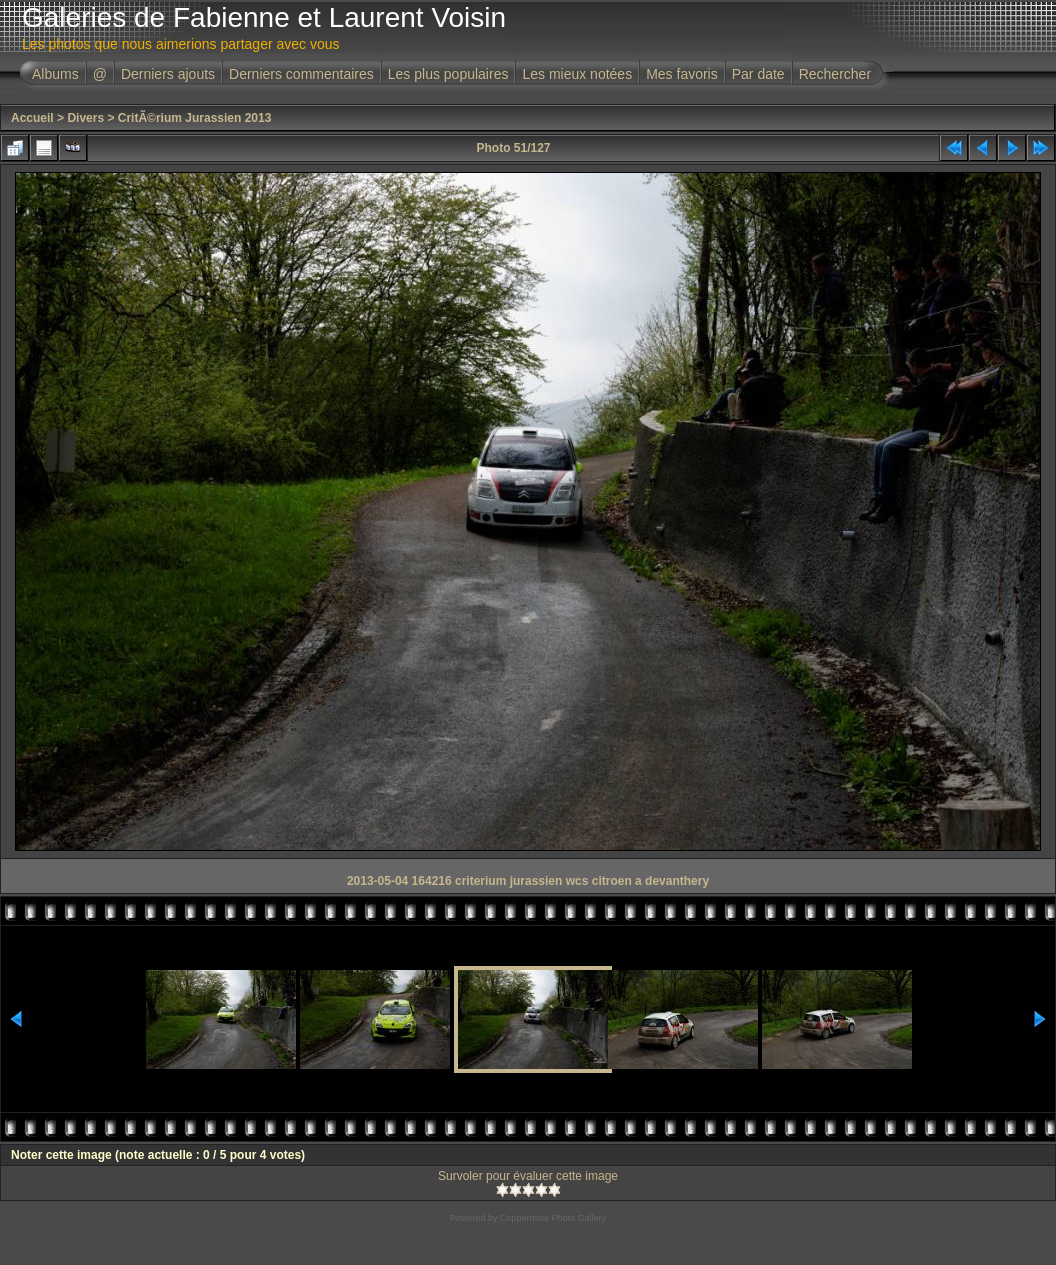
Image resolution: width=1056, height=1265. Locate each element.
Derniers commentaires (301, 74)
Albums (55, 74)
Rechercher (835, 74)
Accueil (32, 118)
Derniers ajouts (168, 74)
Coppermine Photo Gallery (553, 1218)
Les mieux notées (577, 74)
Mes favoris (682, 74)
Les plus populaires (448, 74)
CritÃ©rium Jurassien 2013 (195, 118)
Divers (85, 118)
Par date (758, 74)
